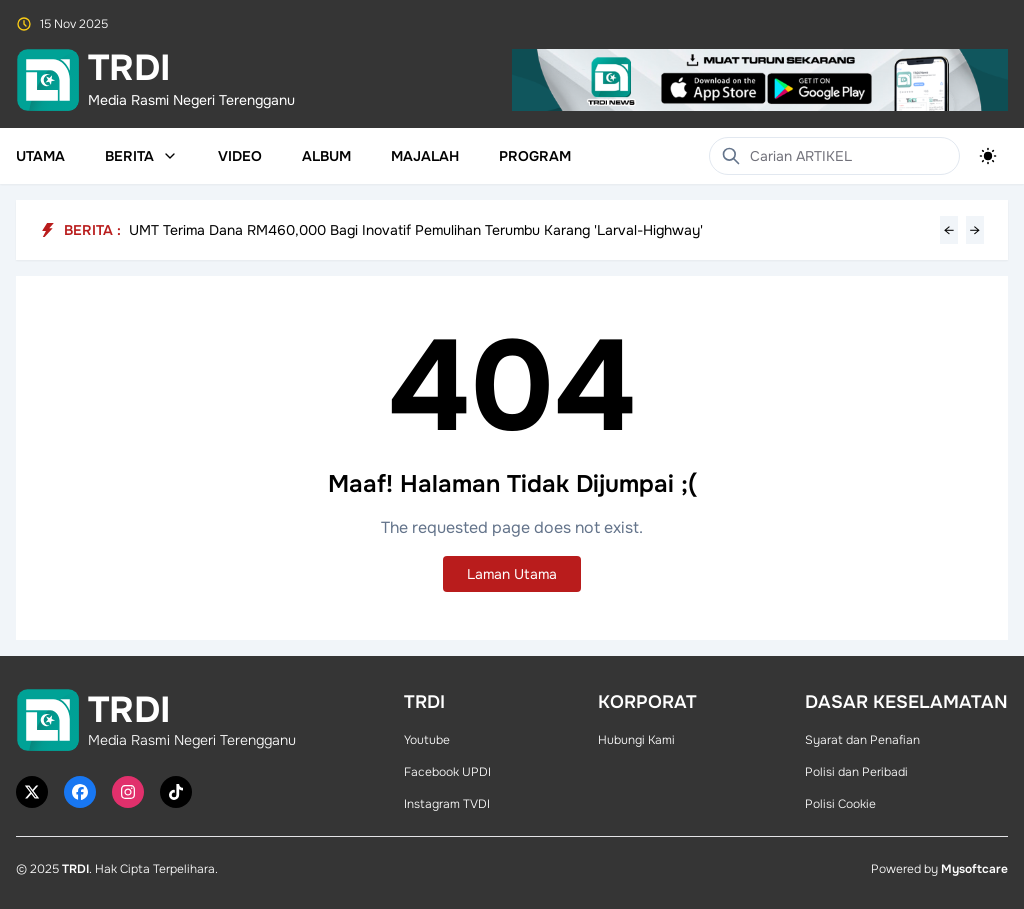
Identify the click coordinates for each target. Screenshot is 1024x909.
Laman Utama (512, 574)
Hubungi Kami (636, 740)
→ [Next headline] (975, 230)
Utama (40, 156)
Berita (141, 156)
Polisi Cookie (840, 804)
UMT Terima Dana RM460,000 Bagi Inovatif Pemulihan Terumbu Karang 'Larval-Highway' (416, 230)
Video (240, 156)
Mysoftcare (974, 869)
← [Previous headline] (949, 230)
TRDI (75, 869)
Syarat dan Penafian (862, 740)
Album (326, 156)
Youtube (427, 740)
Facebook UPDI (447, 772)
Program (535, 156)
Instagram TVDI (447, 804)
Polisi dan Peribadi (856, 772)
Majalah (425, 156)
